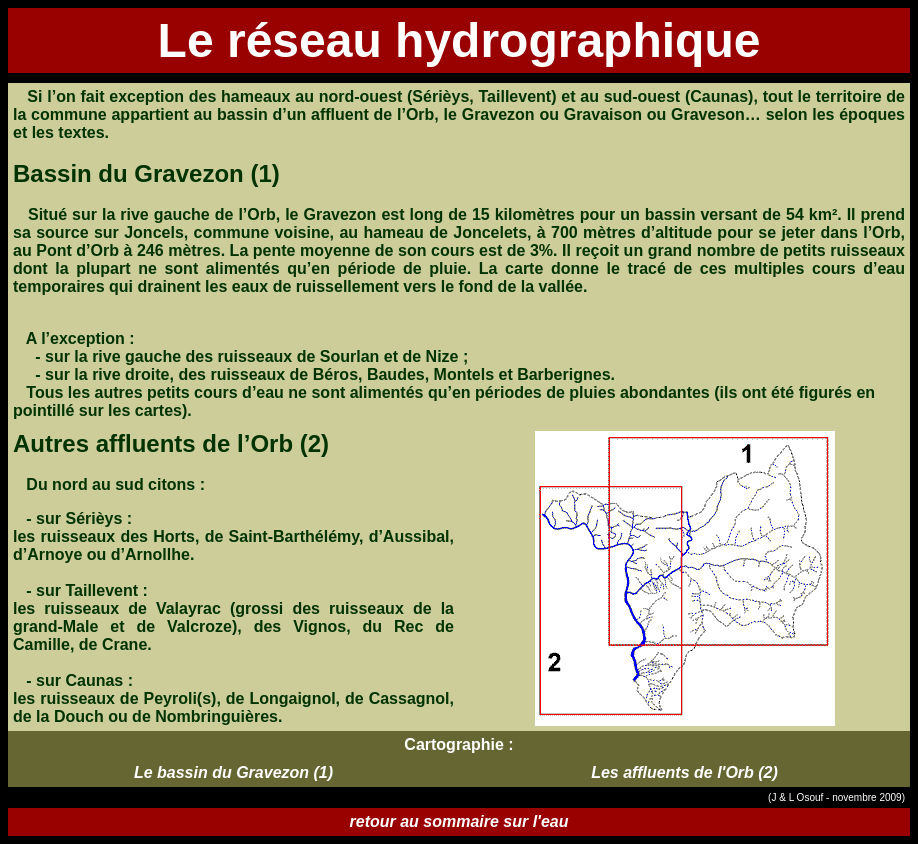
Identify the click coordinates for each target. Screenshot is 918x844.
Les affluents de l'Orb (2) (684, 772)
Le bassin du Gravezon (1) (233, 772)
